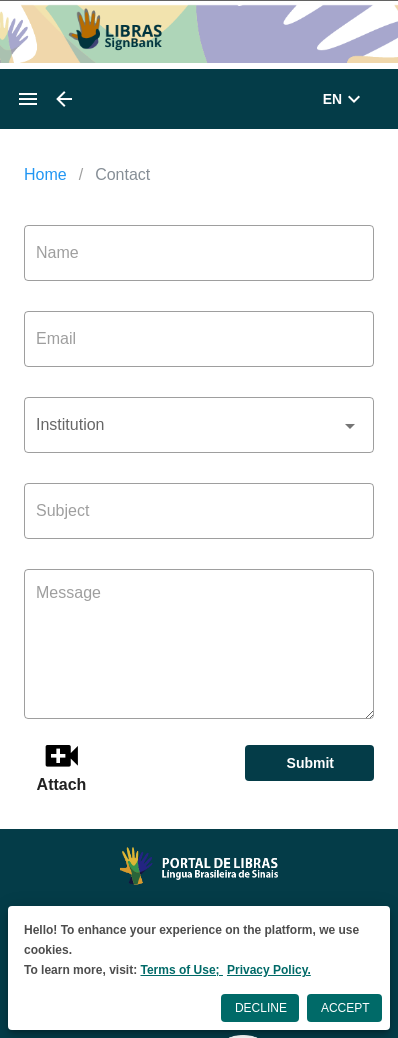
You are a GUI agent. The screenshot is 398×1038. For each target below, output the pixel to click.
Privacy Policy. (269, 970)
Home (45, 174)
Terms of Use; (181, 970)
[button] (199, 425)
